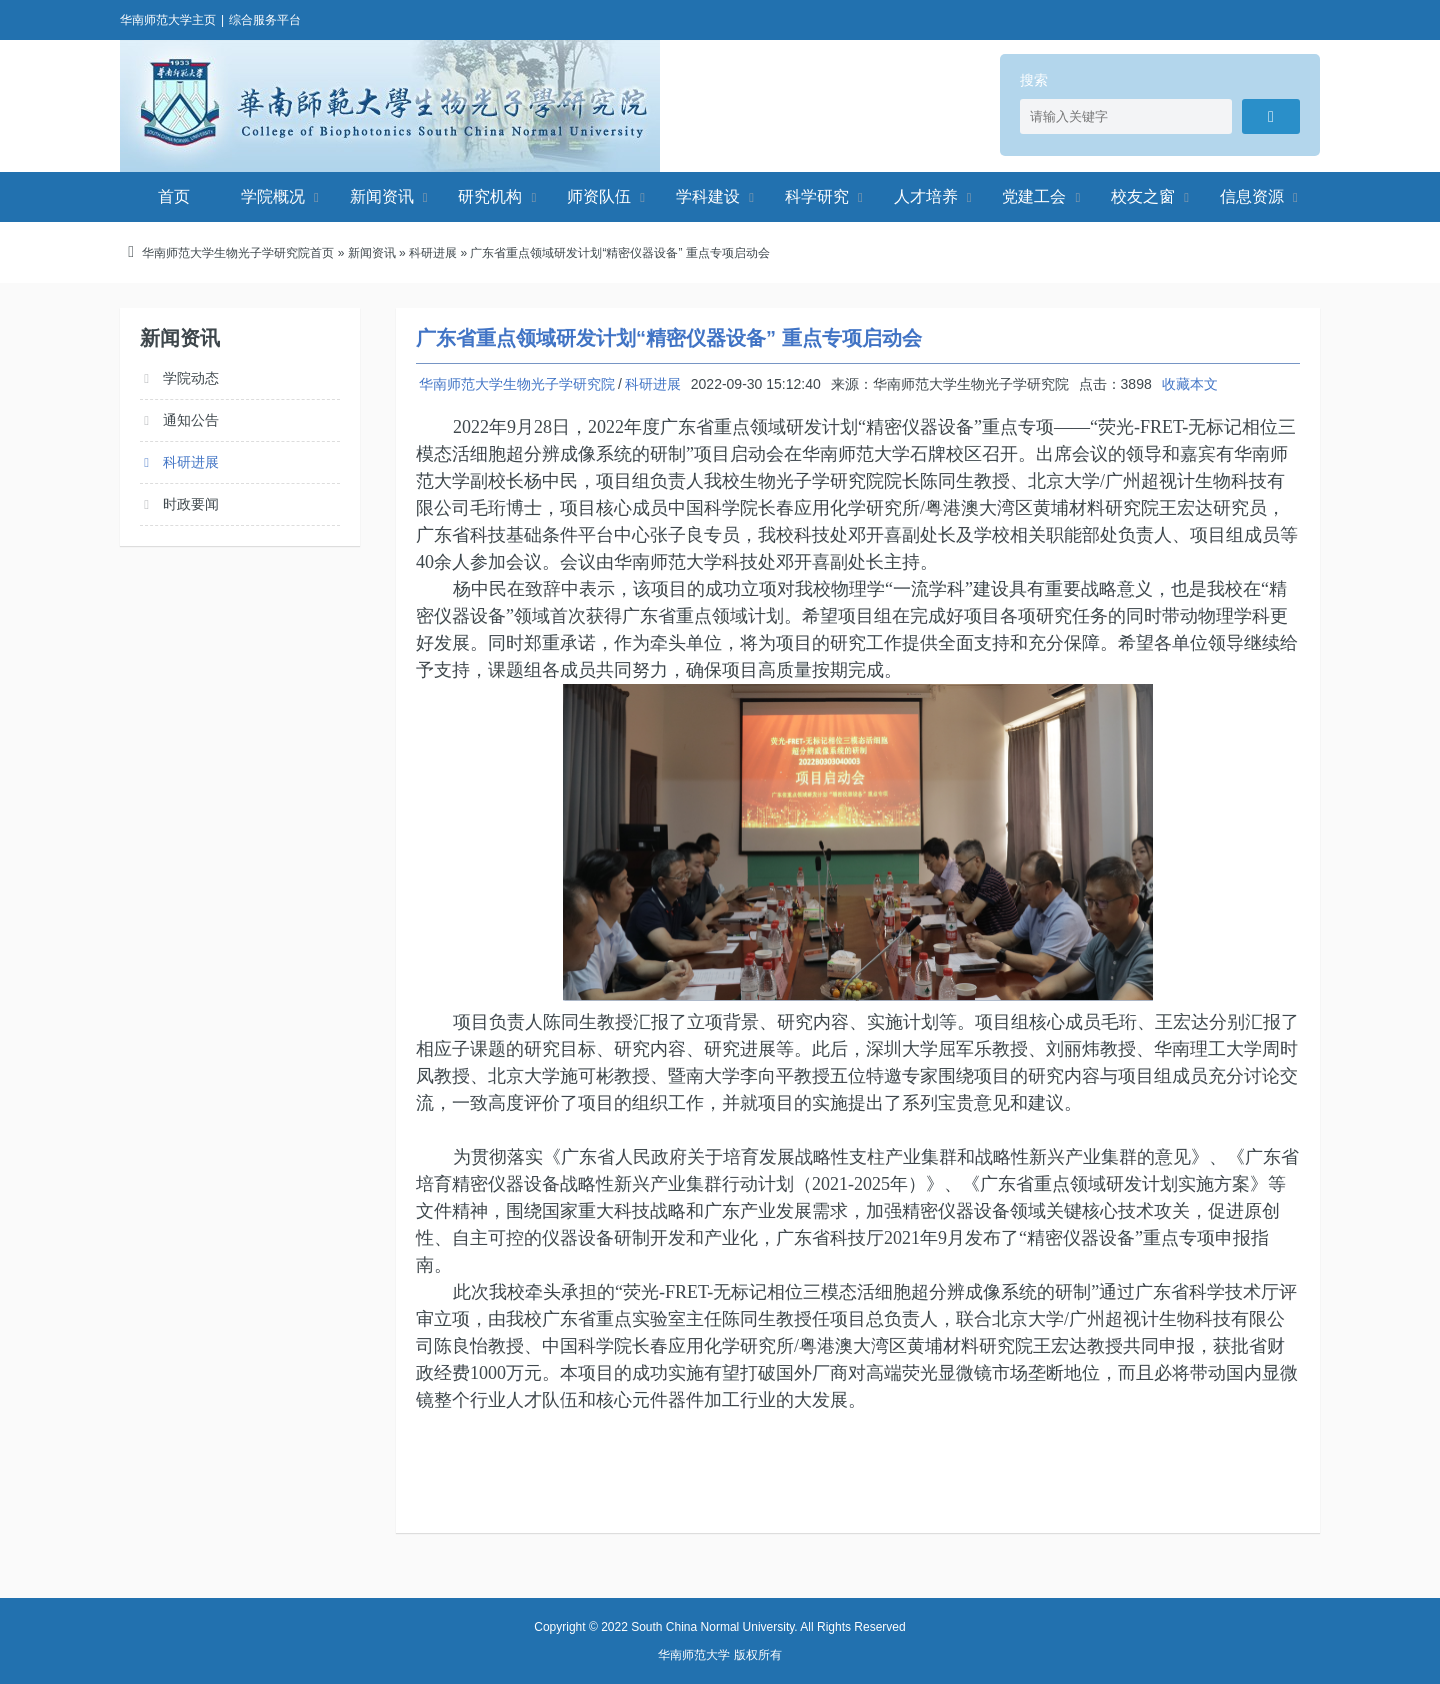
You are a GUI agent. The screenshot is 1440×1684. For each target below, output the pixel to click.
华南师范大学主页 (168, 20)
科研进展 (433, 253)
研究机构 (490, 196)
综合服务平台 (265, 20)
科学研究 (817, 196)
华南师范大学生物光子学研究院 (390, 106)
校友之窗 (1143, 196)
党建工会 (1034, 196)
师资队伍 (599, 196)
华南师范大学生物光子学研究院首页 (238, 253)
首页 (174, 196)
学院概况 (273, 196)
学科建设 (708, 196)
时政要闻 (191, 504)
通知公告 (191, 420)
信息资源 (1252, 196)
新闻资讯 (382, 196)
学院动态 (191, 378)
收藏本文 (1190, 384)
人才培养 (926, 196)
